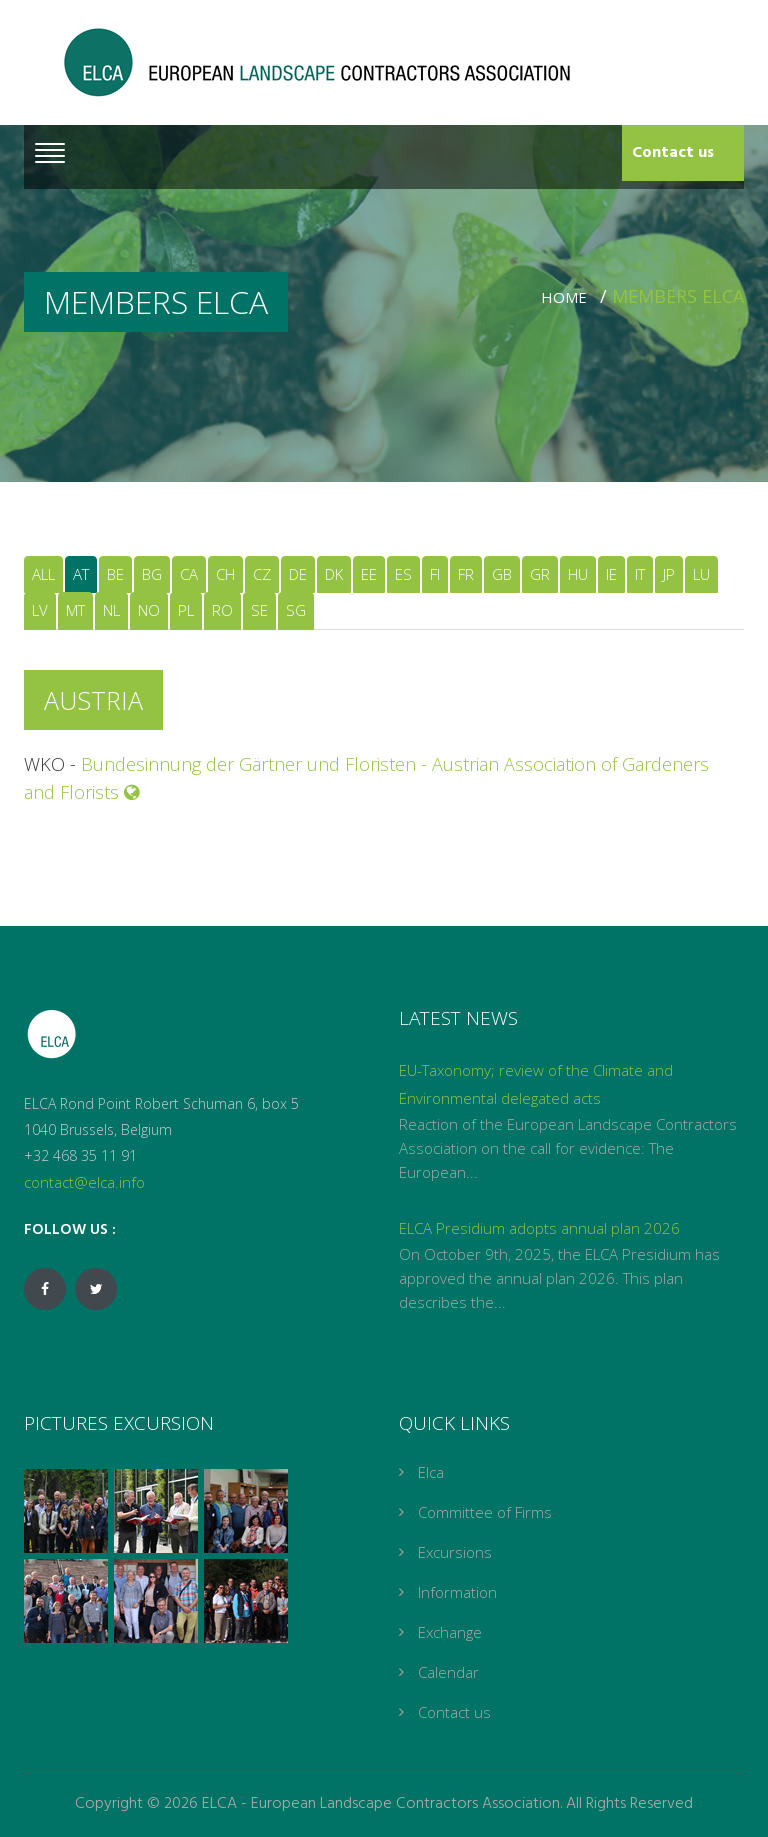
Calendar (448, 1672)
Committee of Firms (485, 1512)
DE (298, 574)
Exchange (450, 1632)
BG (152, 574)
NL (111, 610)
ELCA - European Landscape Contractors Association (381, 1804)
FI (435, 574)
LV (40, 610)
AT (81, 574)
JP (669, 574)
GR (540, 574)
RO (222, 610)
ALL (43, 574)
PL (186, 610)
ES (403, 574)
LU (701, 574)
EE (369, 574)
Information (457, 1592)
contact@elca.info (84, 1182)
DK (334, 574)
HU (578, 574)
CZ (262, 574)
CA (189, 574)
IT (640, 574)
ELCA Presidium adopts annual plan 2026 (539, 1228)
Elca (431, 1472)
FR (466, 574)
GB (502, 574)
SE (259, 610)
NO (149, 610)
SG (296, 610)
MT (75, 610)
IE (611, 574)
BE (115, 574)
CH (225, 574)
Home (568, 297)
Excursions (455, 1552)
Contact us (673, 153)
